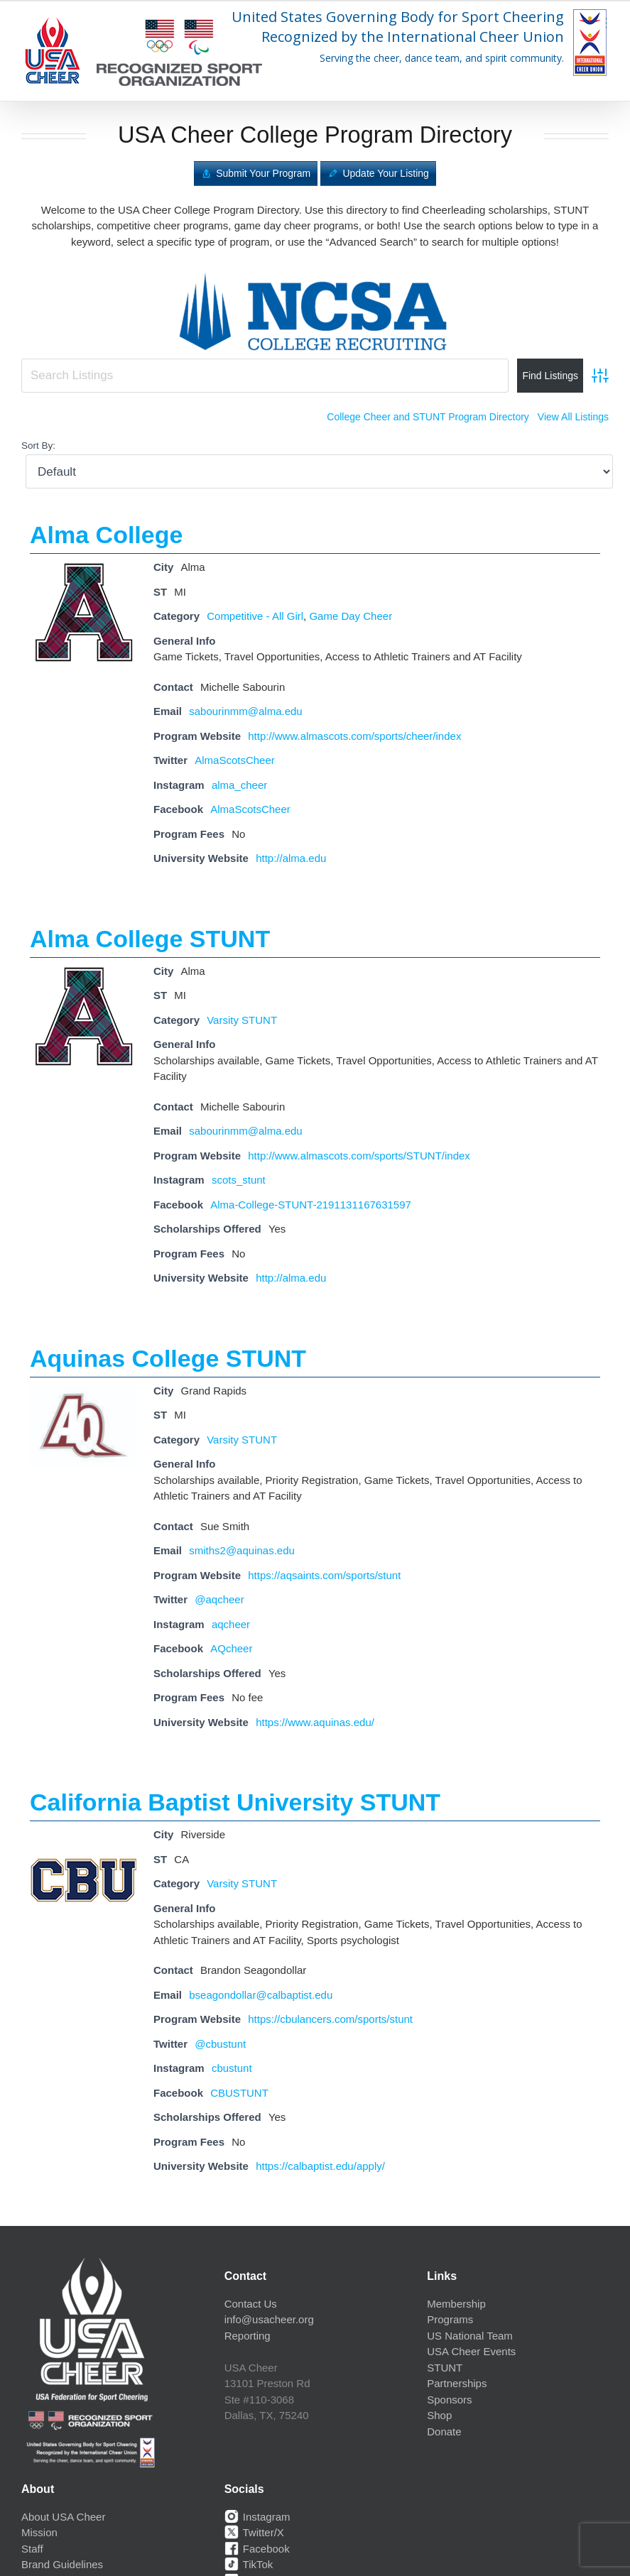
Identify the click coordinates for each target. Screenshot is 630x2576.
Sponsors (449, 2400)
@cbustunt (220, 2044)
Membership (456, 2304)
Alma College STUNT (150, 938)
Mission (39, 2532)
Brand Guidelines (62, 2564)
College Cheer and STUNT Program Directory (428, 416)
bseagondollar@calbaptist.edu (260, 1995)
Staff (32, 2549)
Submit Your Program (263, 173)
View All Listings (573, 416)
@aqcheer (219, 1599)
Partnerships (457, 2383)
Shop (439, 2415)
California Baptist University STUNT (235, 1802)
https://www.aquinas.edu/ (315, 1722)
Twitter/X (254, 2532)
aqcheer (231, 1624)
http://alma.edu (291, 858)
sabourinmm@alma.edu (245, 711)
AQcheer (231, 1648)
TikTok (248, 2564)
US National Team (470, 2336)
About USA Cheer (63, 2517)
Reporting (247, 2336)
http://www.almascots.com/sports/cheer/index (354, 736)
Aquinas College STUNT (168, 1358)
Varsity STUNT (242, 1020)
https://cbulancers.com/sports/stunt (330, 2019)
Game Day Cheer (350, 616)
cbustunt (232, 2068)
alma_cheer (239, 785)
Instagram (257, 2517)
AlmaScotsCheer (235, 760)
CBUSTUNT (239, 2093)
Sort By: (38, 445)
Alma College (106, 534)
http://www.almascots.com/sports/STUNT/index (359, 1156)
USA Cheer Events (471, 2351)
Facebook (257, 2549)
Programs (450, 2319)
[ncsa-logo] (315, 269)
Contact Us (250, 2304)
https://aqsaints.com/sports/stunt (324, 1575)
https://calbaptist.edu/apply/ (320, 2166)
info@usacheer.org (269, 2319)
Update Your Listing (385, 173)
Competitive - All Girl (255, 616)
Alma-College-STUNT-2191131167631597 (310, 1205)
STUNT (444, 2368)
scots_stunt (239, 1180)
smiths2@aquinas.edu (242, 1550)
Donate (444, 2431)
